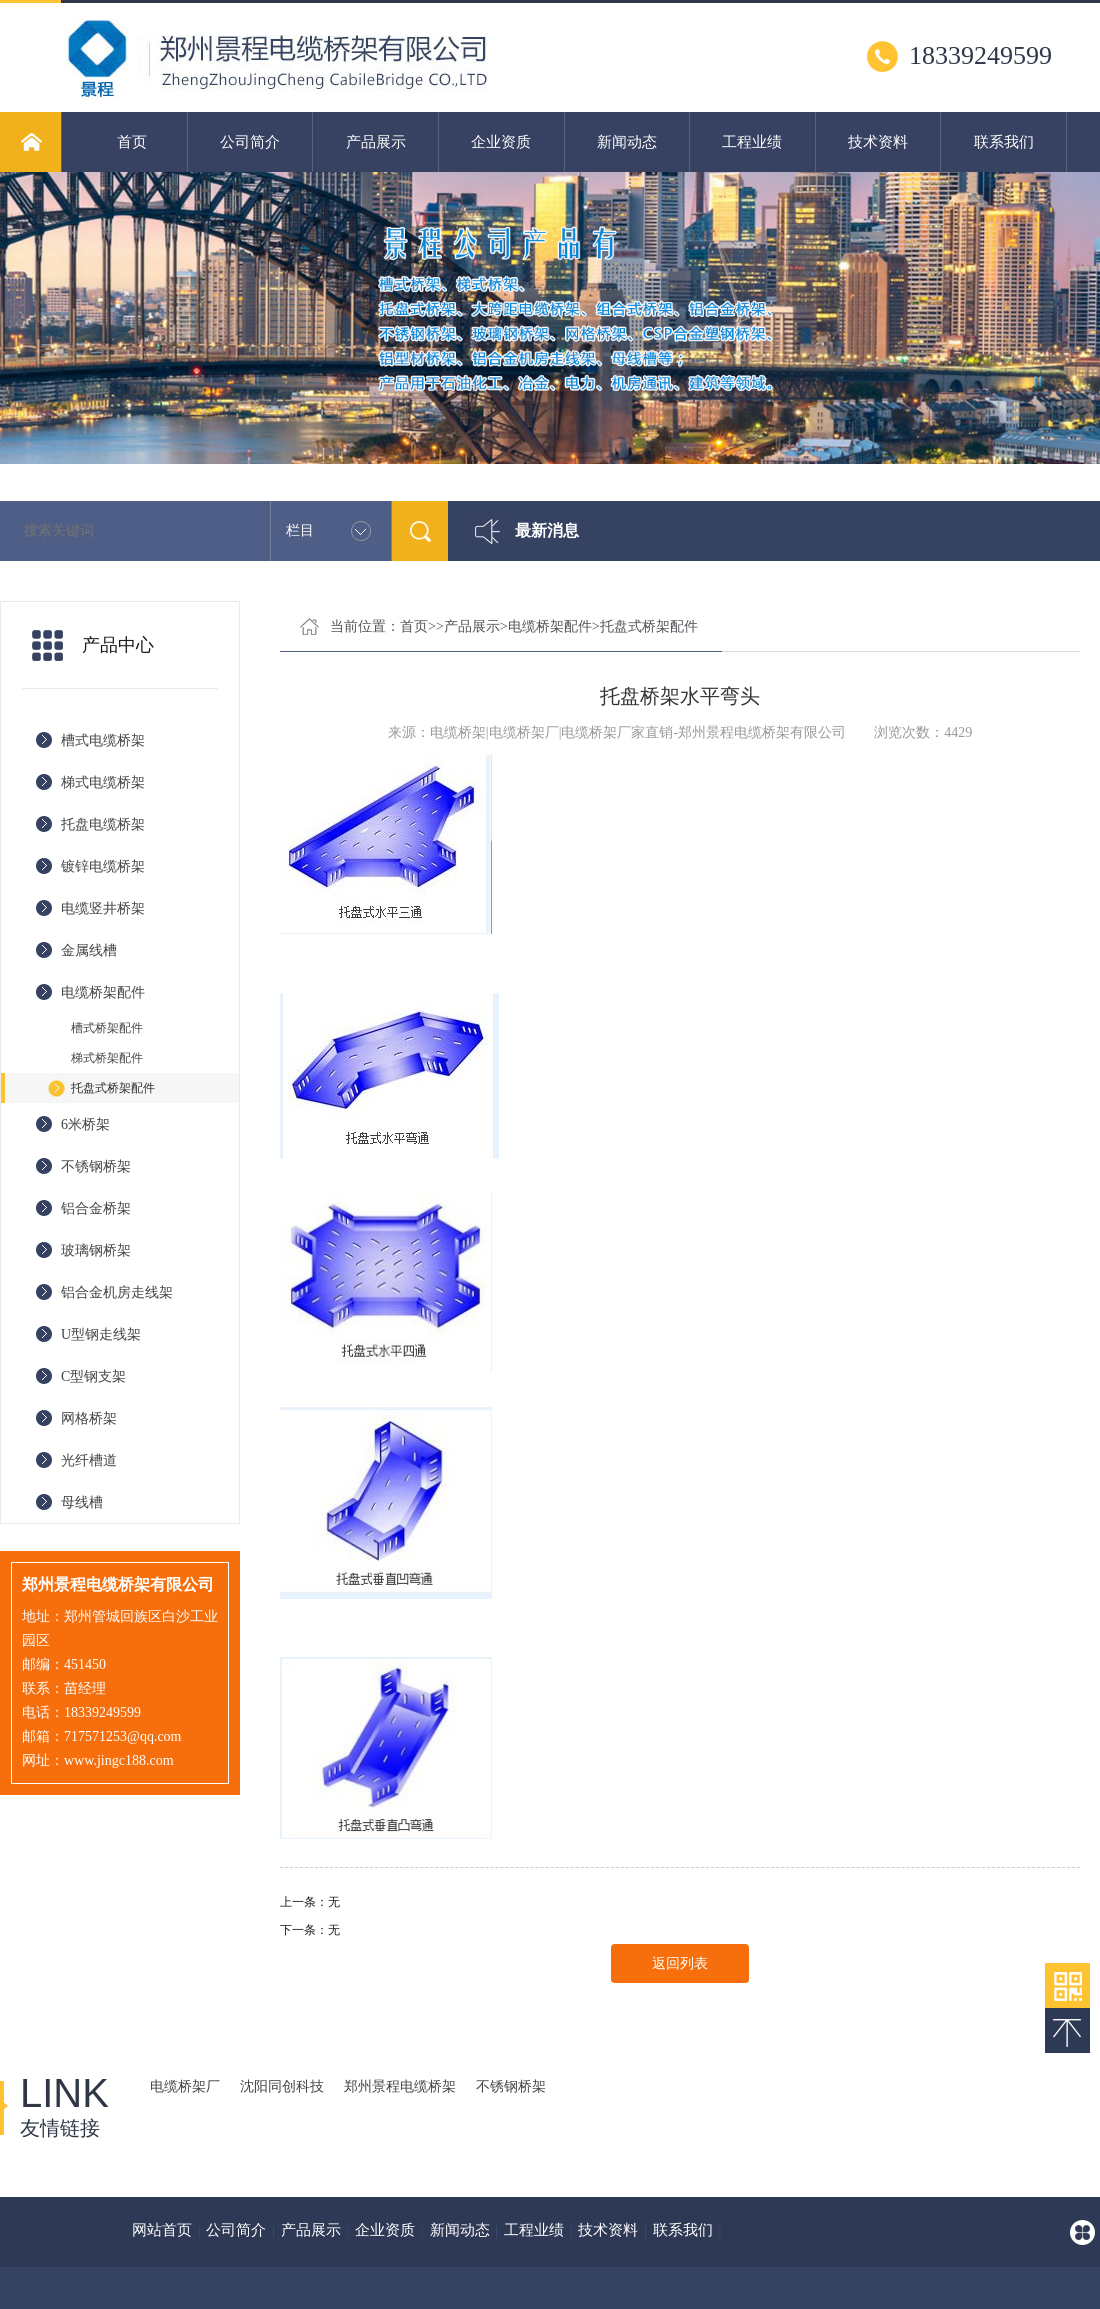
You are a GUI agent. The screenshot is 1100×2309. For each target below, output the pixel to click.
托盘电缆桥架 (103, 824)
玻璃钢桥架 (96, 1250)
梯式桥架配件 (107, 1058)
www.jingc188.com (119, 1760)
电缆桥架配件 (103, 992)
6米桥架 (85, 1124)
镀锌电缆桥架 (103, 866)
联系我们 (1004, 142)
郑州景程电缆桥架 (400, 2086)
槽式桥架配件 (107, 1028)
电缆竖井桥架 (103, 908)
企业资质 (501, 142)
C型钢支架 (93, 1376)
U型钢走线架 (101, 1334)
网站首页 (162, 2230)
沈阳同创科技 (282, 2086)
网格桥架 (89, 1418)
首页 (132, 142)
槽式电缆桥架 (103, 740)
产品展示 (376, 142)
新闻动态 (627, 142)
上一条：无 (310, 1902)
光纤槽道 (89, 1460)
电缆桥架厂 (185, 2086)
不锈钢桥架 (96, 1166)
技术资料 (878, 142)
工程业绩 (752, 142)
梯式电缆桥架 (103, 782)
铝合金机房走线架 (117, 1292)
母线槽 (82, 1502)
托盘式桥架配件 (113, 1088)
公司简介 (250, 142)
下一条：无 (310, 1930)
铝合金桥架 (96, 1208)
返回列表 (680, 1963)
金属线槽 (89, 950)
